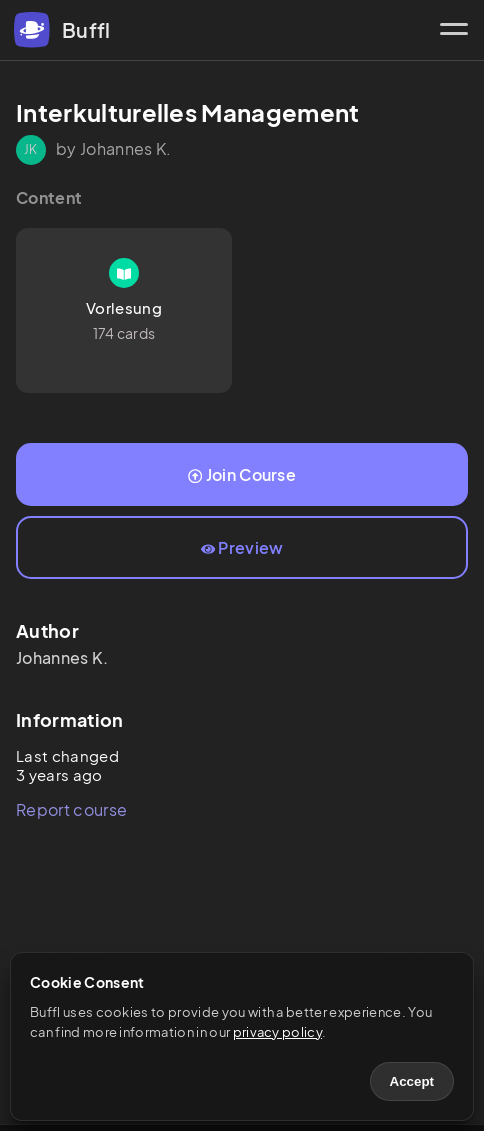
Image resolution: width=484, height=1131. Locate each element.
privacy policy (277, 1032)
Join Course (242, 474)
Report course (71, 809)
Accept (412, 1081)
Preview (242, 547)
